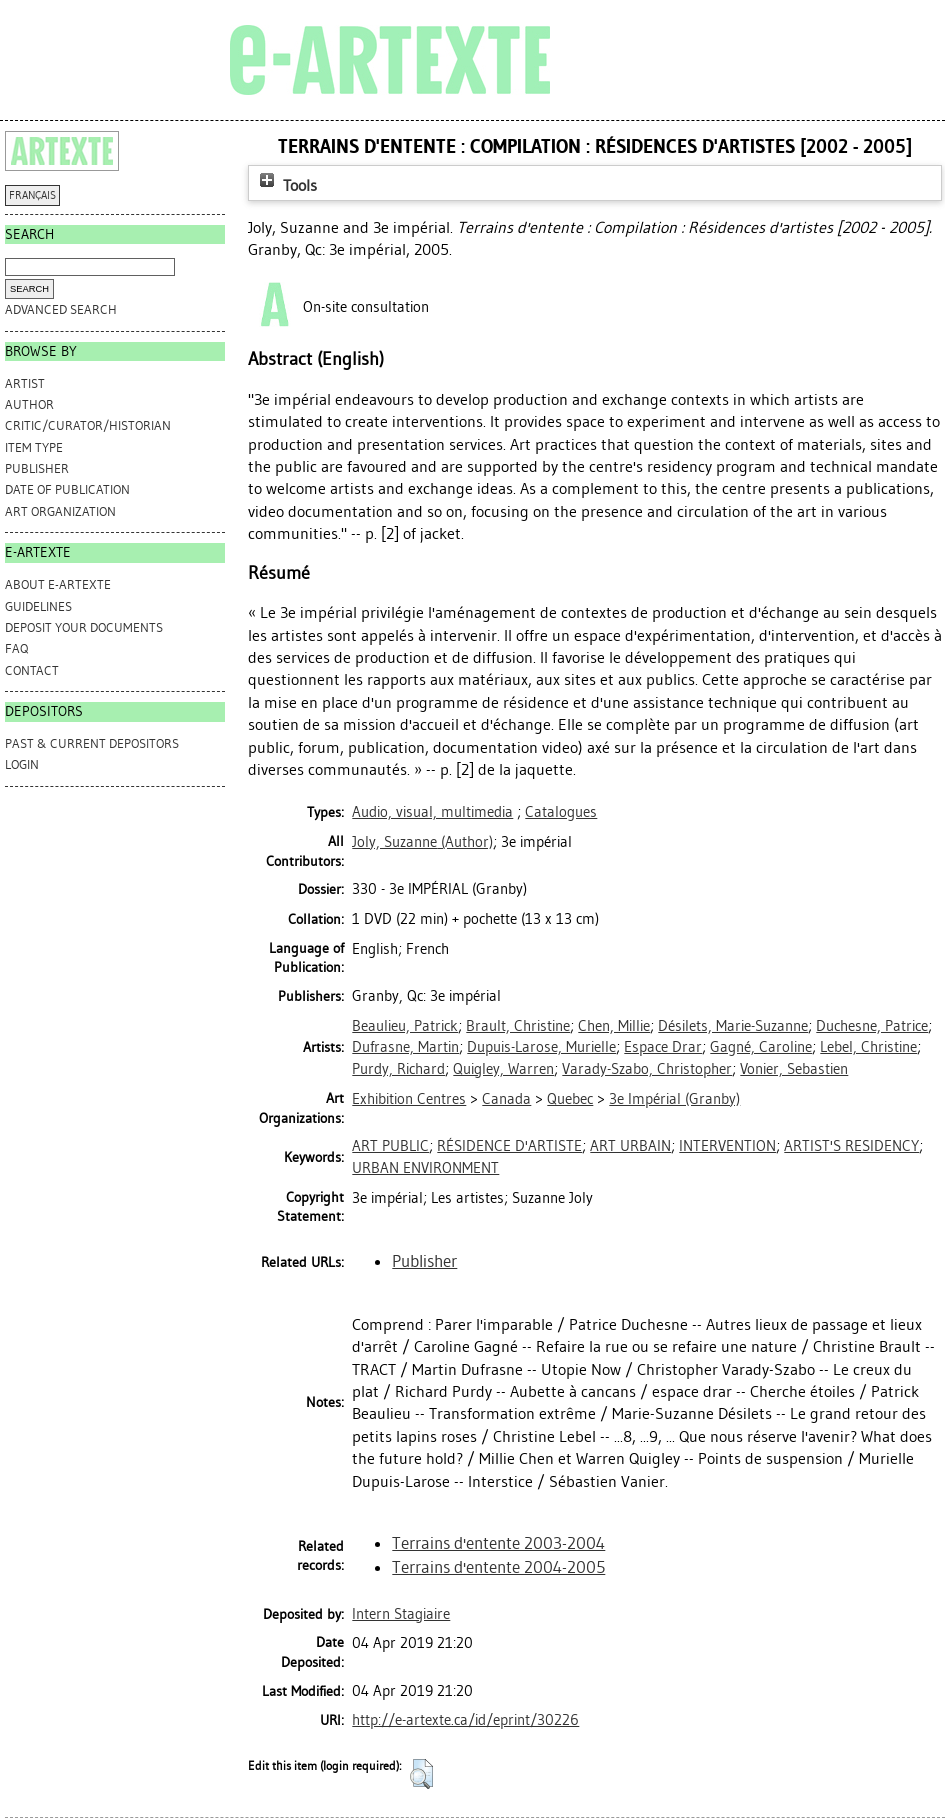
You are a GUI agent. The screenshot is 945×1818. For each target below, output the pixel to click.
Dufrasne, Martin (405, 1047)
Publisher (37, 468)
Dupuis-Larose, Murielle (541, 1047)
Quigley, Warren (503, 1069)
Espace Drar (663, 1047)
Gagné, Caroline (761, 1047)
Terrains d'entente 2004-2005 (498, 1567)
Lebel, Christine (868, 1047)
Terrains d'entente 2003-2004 (498, 1543)
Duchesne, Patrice (872, 1026)
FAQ (16, 648)
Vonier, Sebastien (794, 1069)
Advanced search (61, 309)
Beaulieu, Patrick (405, 1026)
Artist (25, 383)
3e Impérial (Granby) (674, 1099)
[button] (421, 1774)
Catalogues (561, 812)
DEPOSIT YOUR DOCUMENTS (84, 627)
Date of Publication (67, 489)
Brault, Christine (518, 1026)
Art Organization (60, 511)
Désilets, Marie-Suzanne (733, 1026)
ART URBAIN (630, 1146)
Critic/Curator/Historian (88, 425)
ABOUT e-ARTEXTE (58, 584)
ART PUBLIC (390, 1146)
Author (29, 404)
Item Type (34, 447)
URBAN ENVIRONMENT (425, 1168)
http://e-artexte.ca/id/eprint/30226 (465, 1720)
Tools (286, 185)
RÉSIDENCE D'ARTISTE (509, 1146)
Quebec (570, 1099)
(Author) (422, 842)
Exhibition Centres (409, 1099)
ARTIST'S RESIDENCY (851, 1146)
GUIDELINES (38, 606)
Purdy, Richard (398, 1069)
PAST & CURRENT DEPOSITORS (92, 743)
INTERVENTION (727, 1146)
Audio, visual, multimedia (432, 812)
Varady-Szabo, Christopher (647, 1069)
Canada (506, 1099)
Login (22, 764)
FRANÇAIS (32, 195)
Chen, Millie (614, 1026)
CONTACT (32, 670)
